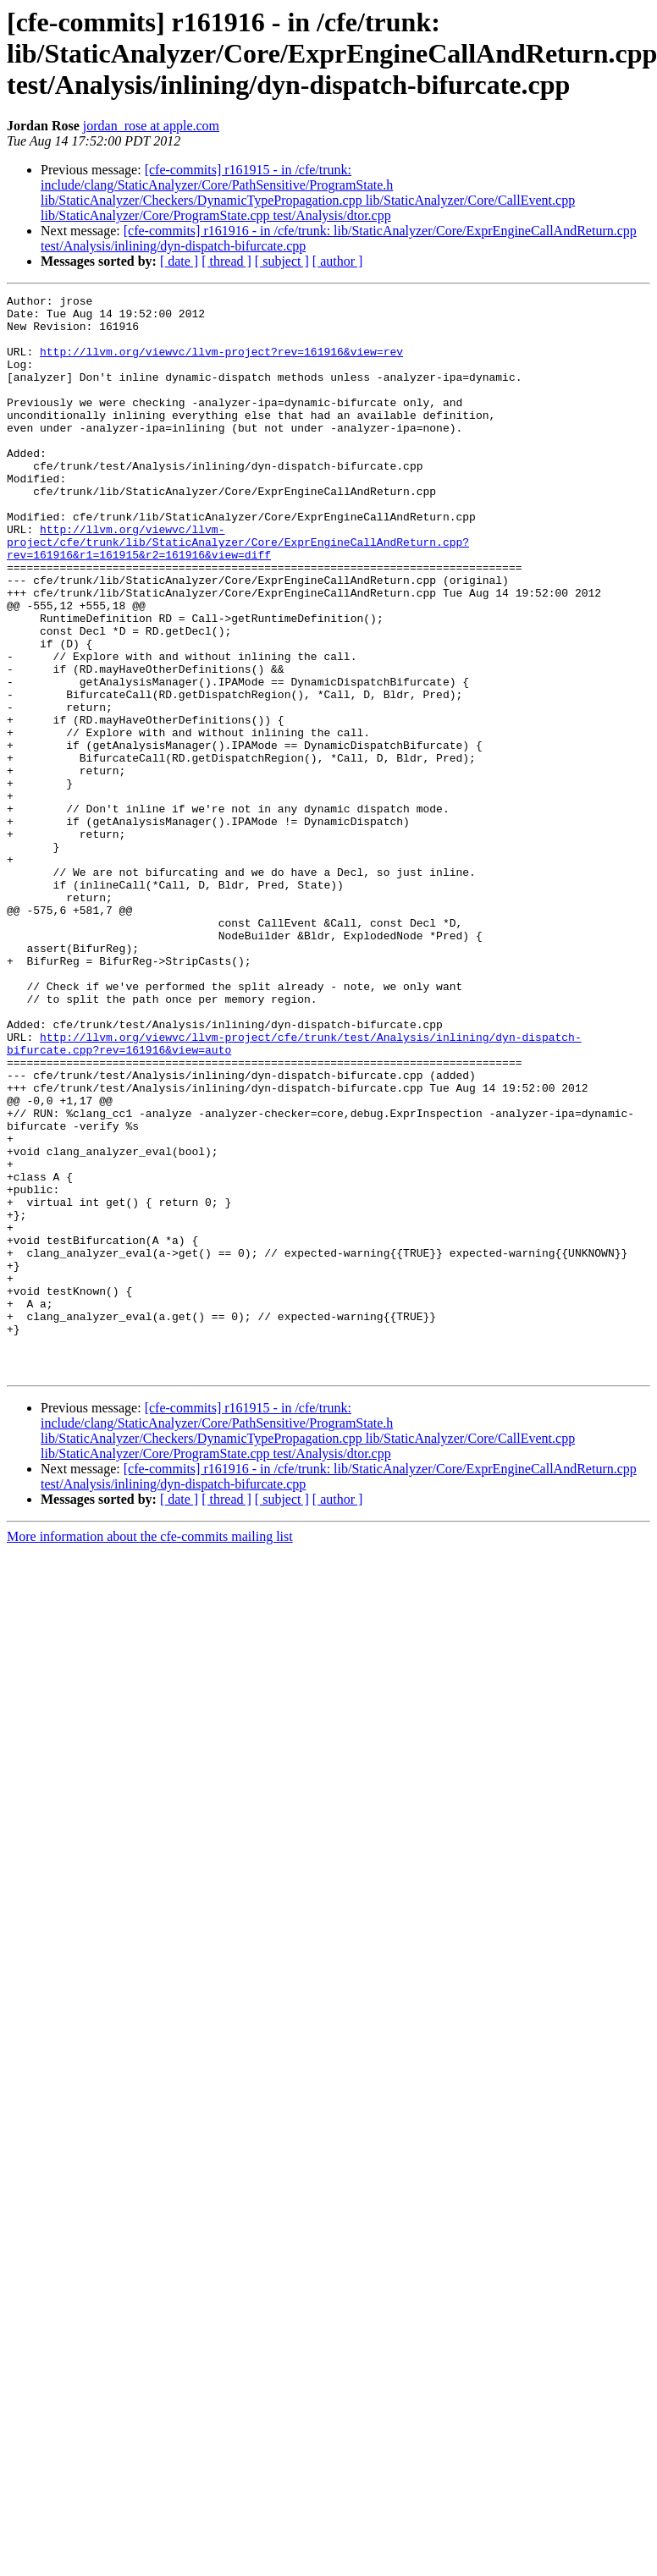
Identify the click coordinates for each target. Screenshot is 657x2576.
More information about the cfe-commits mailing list (150, 1752)
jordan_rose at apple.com (151, 125)
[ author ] (337, 261)
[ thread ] (226, 261)
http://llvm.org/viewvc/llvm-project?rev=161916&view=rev (221, 364)
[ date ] (179, 261)
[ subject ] (282, 261)
